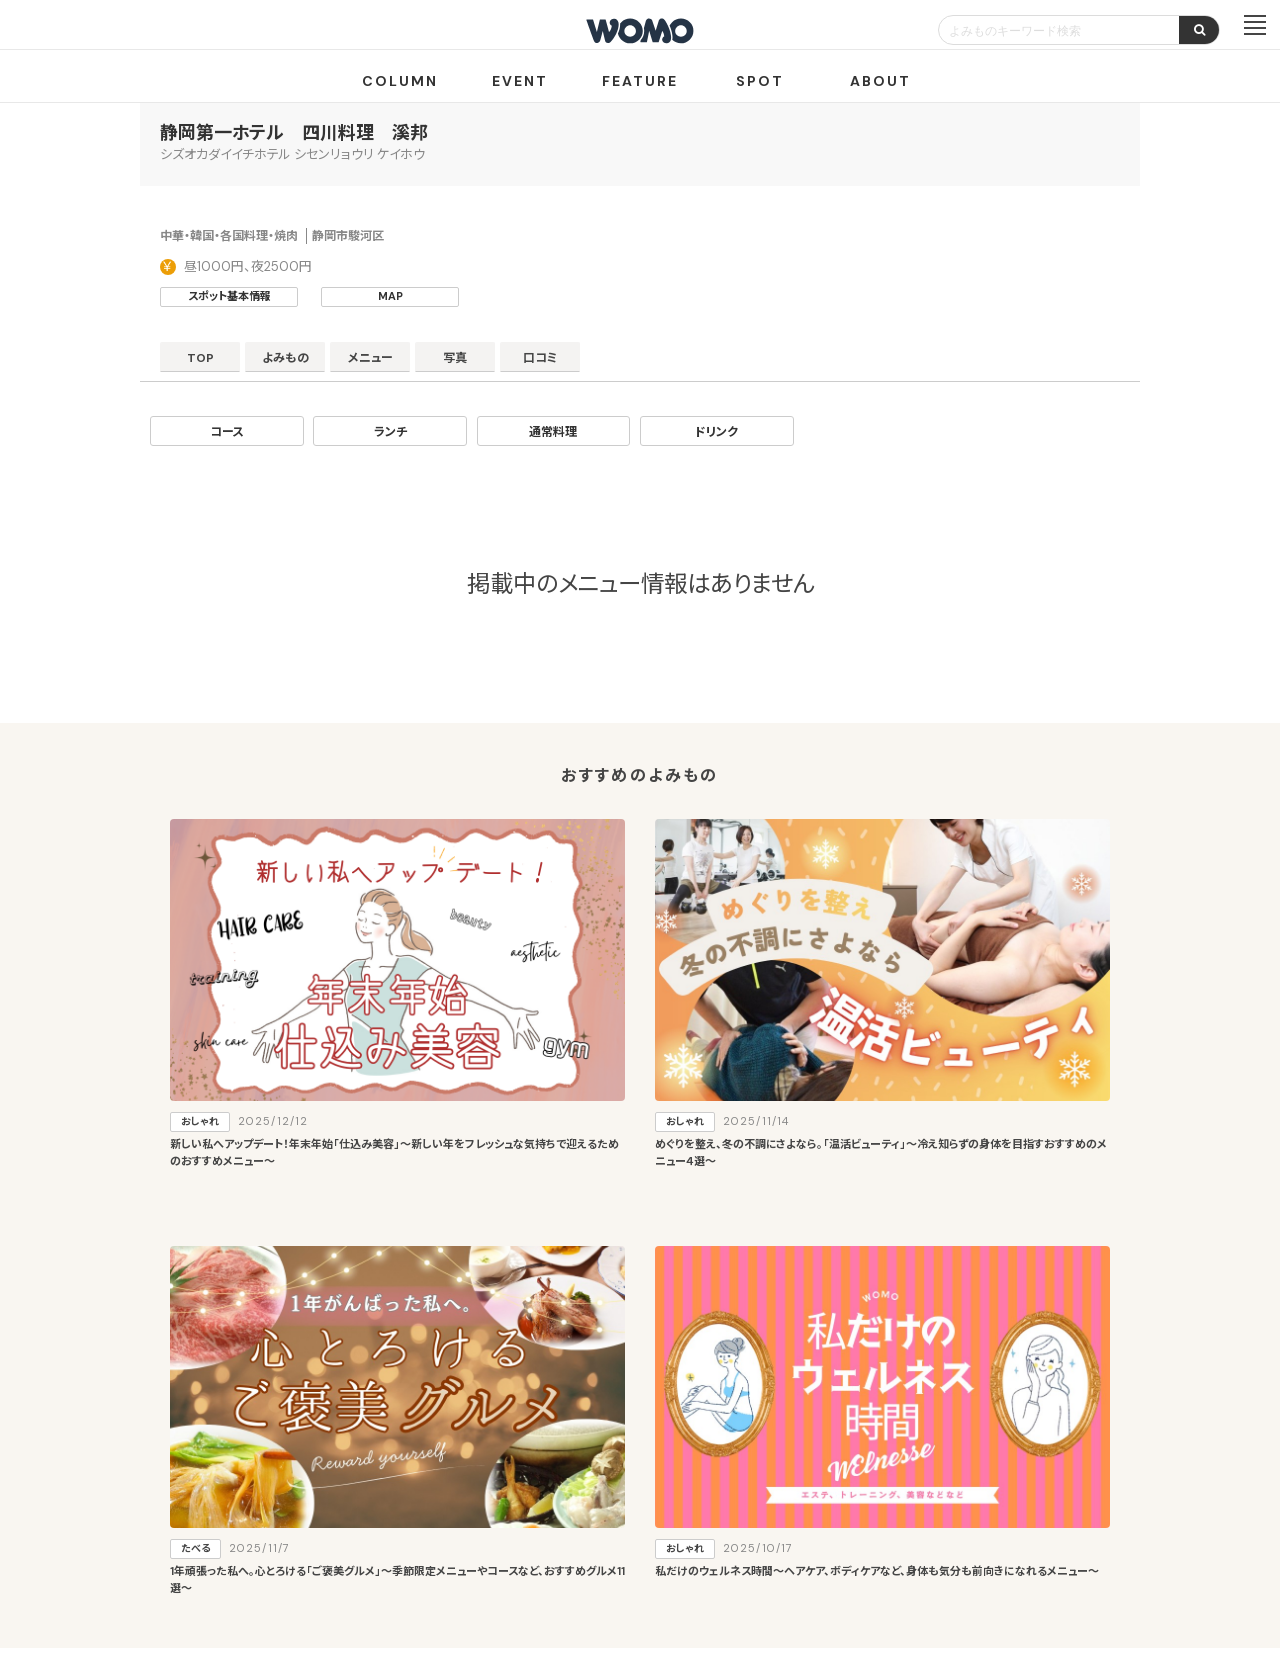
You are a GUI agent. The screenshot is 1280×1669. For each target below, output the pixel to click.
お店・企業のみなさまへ (540, 1479)
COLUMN (400, 81)
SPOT (760, 81)
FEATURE (640, 81)
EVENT (520, 81)
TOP (210, 363)
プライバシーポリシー (575, 1552)
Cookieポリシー (697, 1552)
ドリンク (716, 432)
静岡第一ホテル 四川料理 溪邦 (294, 133)
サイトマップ (758, 1479)
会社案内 (469, 1552)
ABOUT (880, 81)
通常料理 (553, 432)
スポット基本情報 (229, 296)
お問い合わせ (800, 1552)
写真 (525, 363)
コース (227, 432)
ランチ (390, 432)
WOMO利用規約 (663, 1479)
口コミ (630, 363)
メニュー (420, 363)
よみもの (315, 363)
